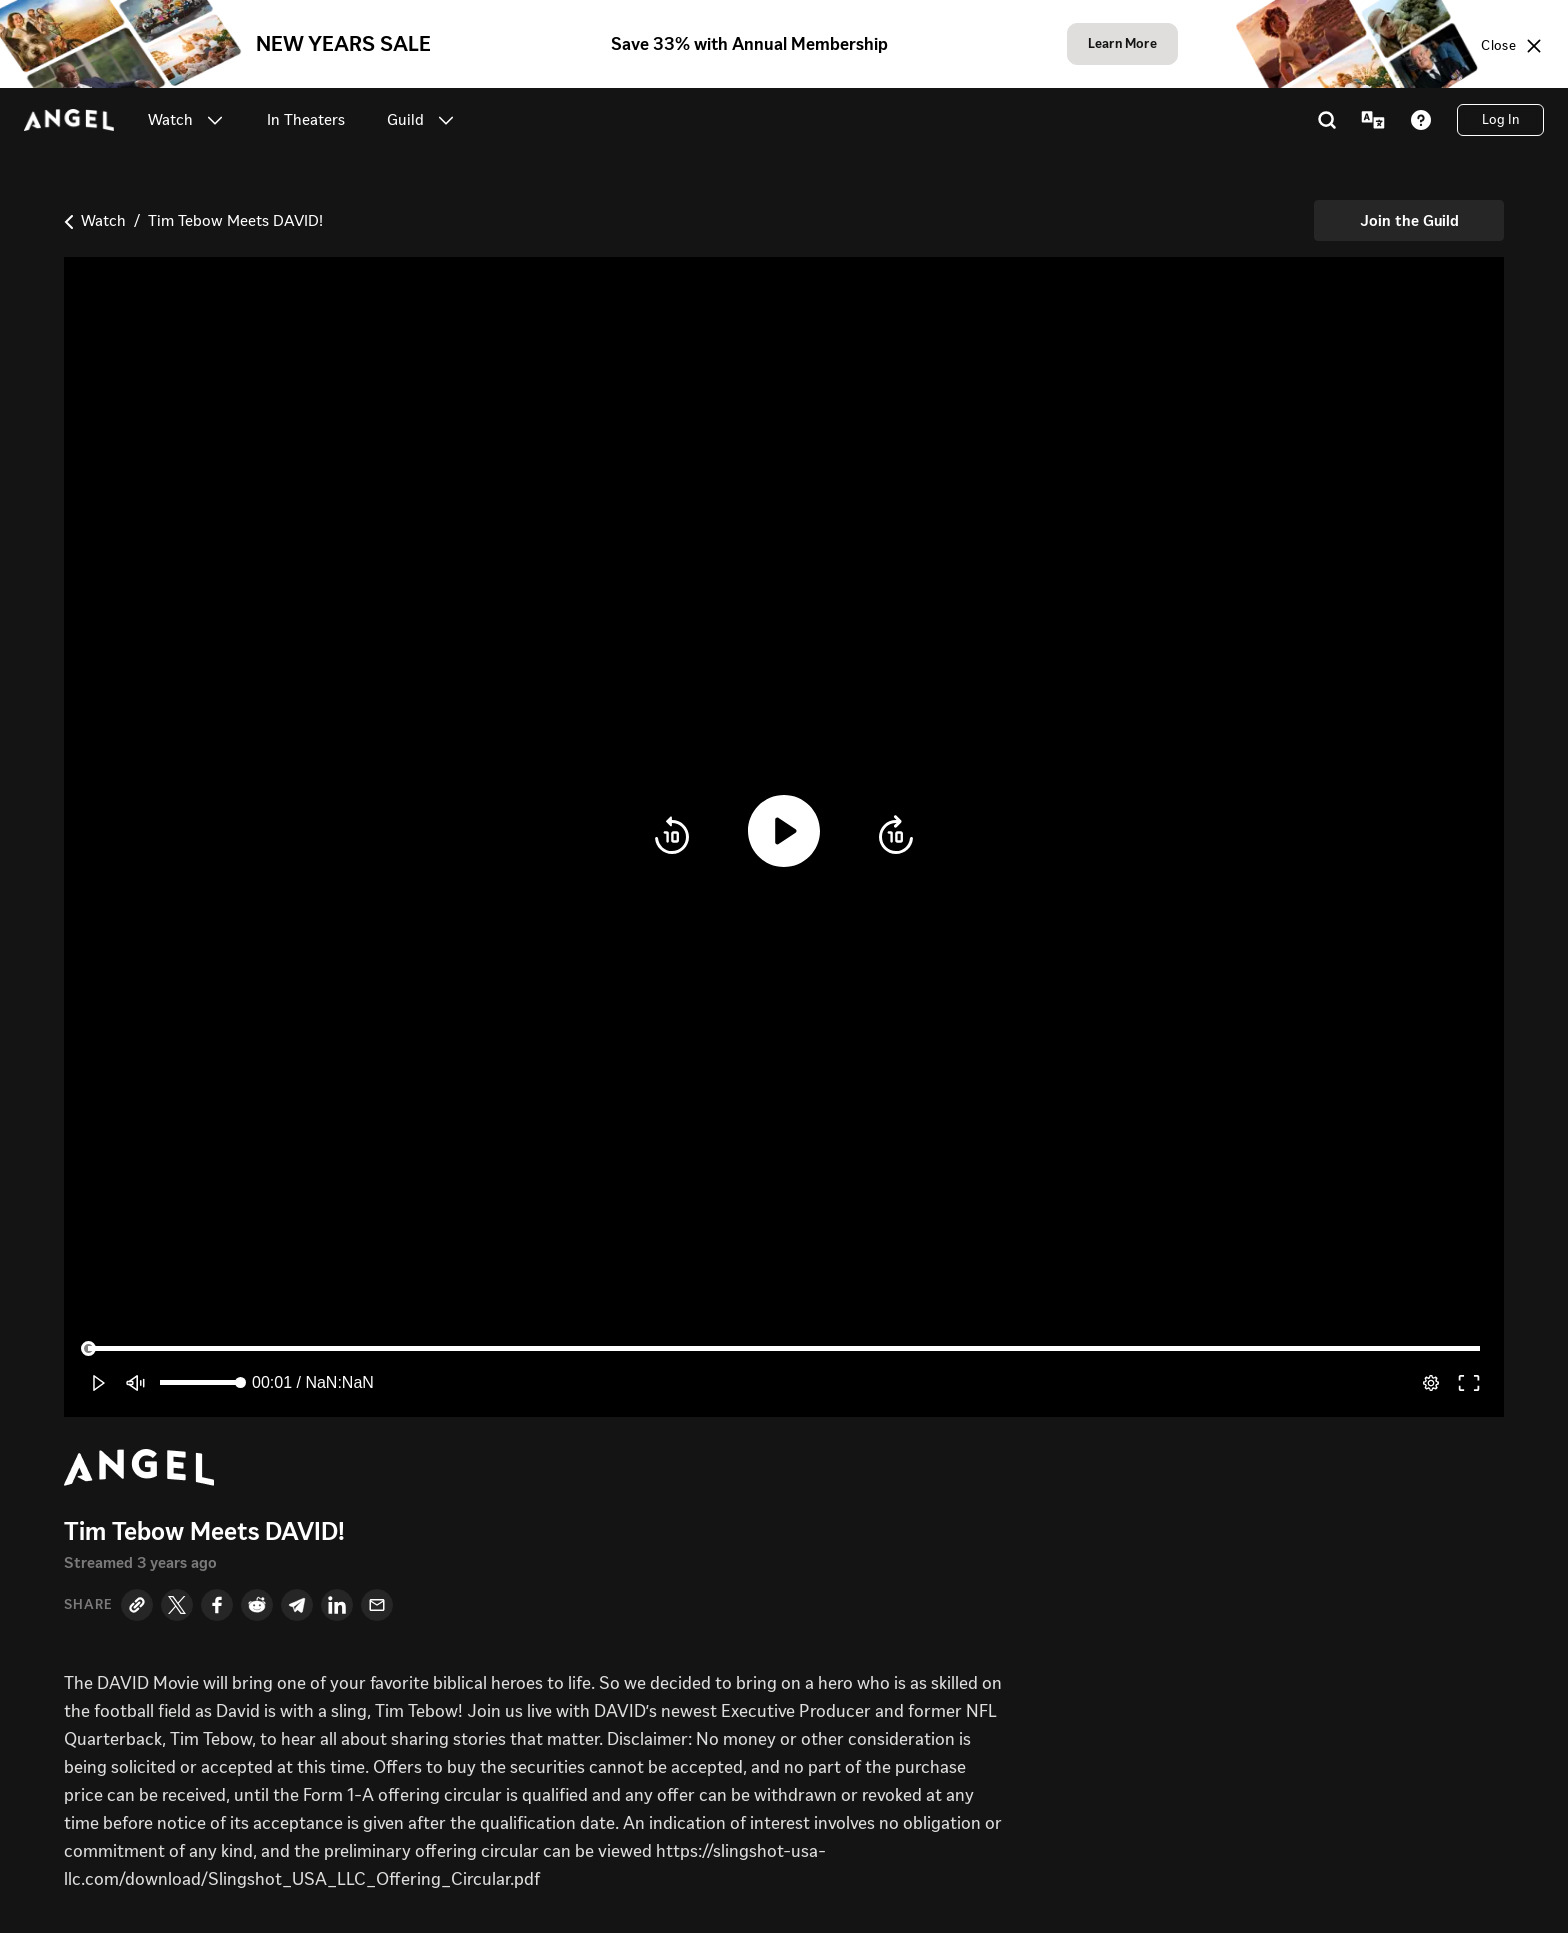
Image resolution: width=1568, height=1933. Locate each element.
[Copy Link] (137, 1605)
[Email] (377, 1605)
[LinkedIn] (337, 1605)
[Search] (1327, 120)
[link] (306, 120)
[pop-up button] (1431, 1383)
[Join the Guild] (1409, 220)
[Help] (1421, 120)
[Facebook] (217, 1605)
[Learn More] (1122, 44)
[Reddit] (257, 1605)
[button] (215, 120)
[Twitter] (177, 1605)
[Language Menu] (1373, 120)
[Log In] (1500, 120)
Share (88, 1605)
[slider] (784, 1349)
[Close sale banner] (1512, 46)
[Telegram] (297, 1605)
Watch (103, 220)
